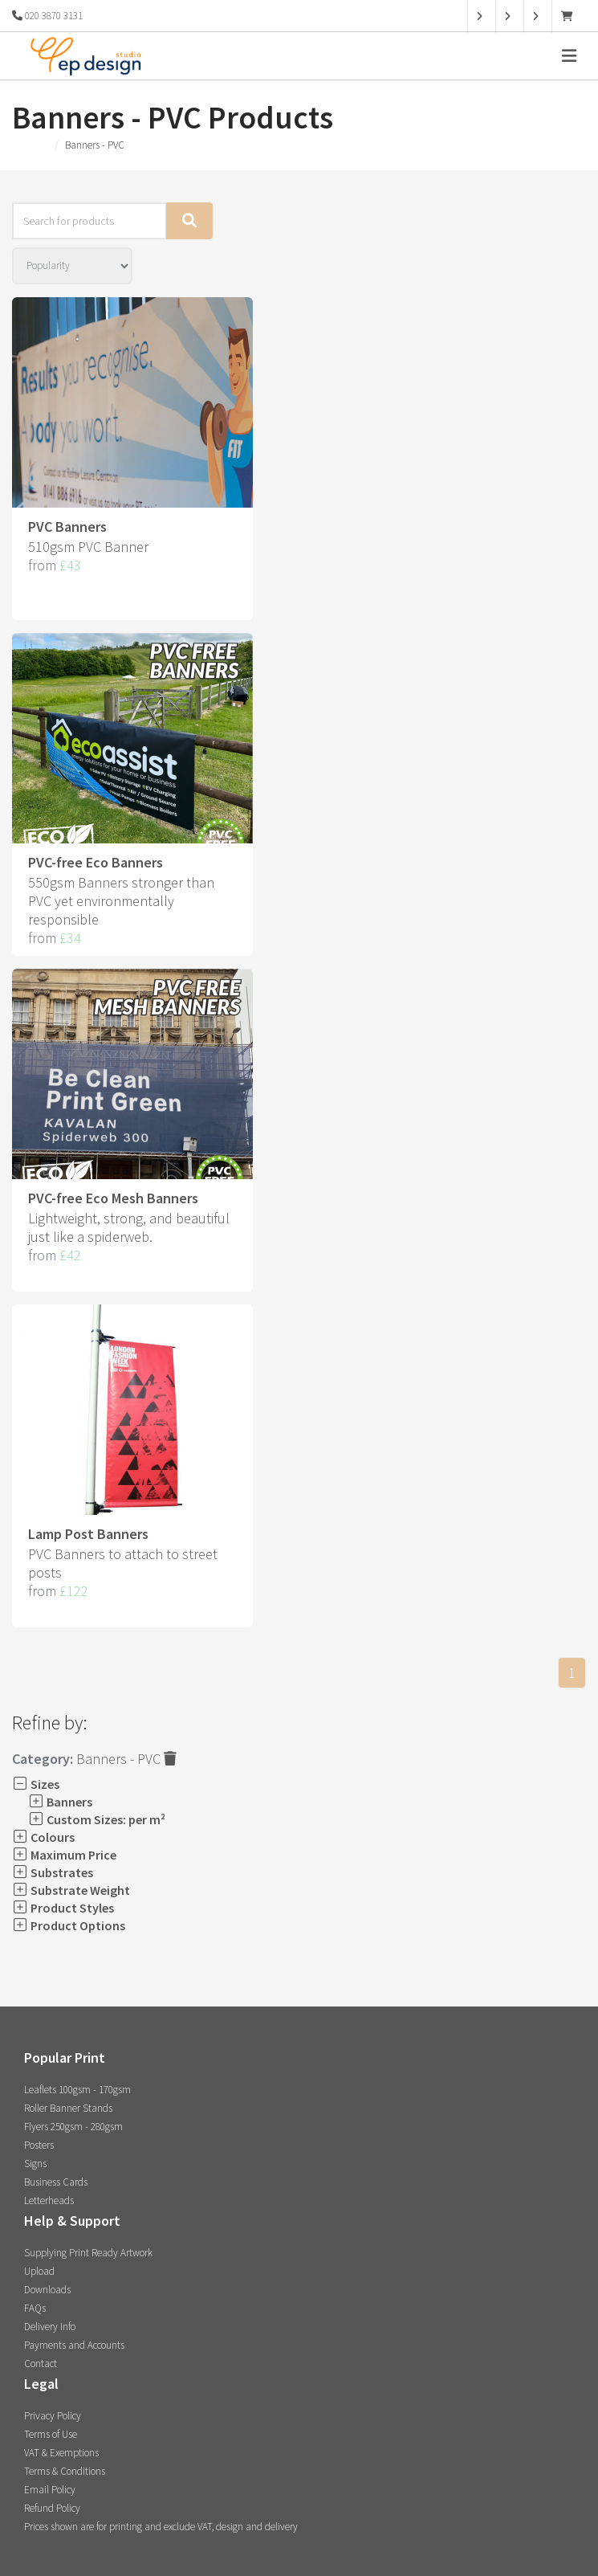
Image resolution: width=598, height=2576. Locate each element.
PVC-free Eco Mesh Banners (113, 1198)
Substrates (52, 1872)
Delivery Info (49, 2326)
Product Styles (63, 1908)
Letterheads (49, 2200)
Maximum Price (64, 1855)
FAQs (35, 2308)
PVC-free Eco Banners (95, 862)
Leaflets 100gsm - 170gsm (77, 2089)
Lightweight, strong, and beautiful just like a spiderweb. (129, 1227)
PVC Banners (67, 526)
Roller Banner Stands (68, 2108)
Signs (35, 2163)
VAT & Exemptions (61, 2453)
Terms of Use (50, 2434)
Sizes (35, 1784)
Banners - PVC (126, 1758)
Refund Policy (52, 2508)
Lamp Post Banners (88, 1534)
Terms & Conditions (64, 2471)
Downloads (47, 2289)
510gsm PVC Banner (88, 546)
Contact (40, 2363)
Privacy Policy (52, 2416)
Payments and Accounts (74, 2345)
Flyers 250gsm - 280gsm (73, 2126)
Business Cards (55, 2182)
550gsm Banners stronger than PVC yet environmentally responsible (121, 901)
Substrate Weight (71, 1890)
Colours (43, 1837)
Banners (60, 1802)
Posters (39, 2145)
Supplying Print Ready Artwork (88, 2253)
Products (30, 145)
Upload (39, 2271)
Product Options (68, 1925)
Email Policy (49, 2489)
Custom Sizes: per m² (96, 1819)
